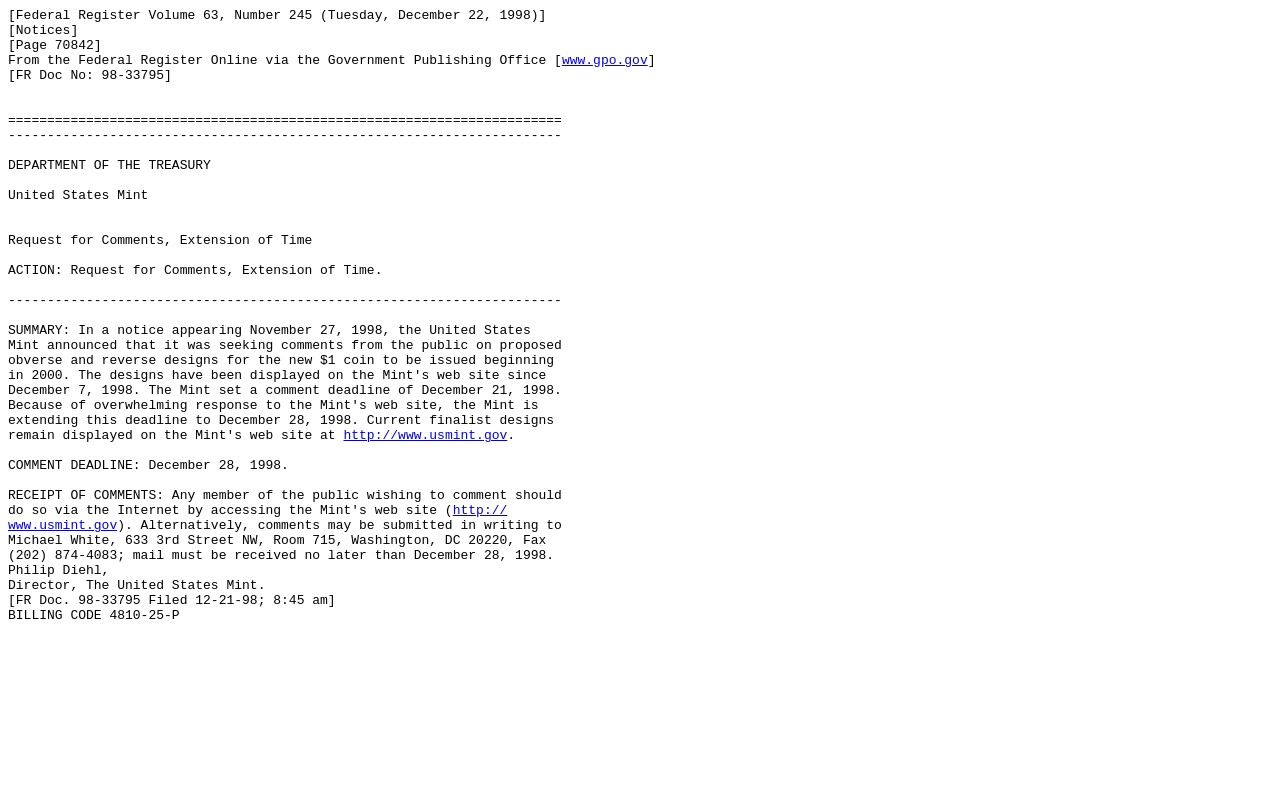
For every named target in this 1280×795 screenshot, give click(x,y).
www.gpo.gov (605, 71)
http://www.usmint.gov (425, 521)
